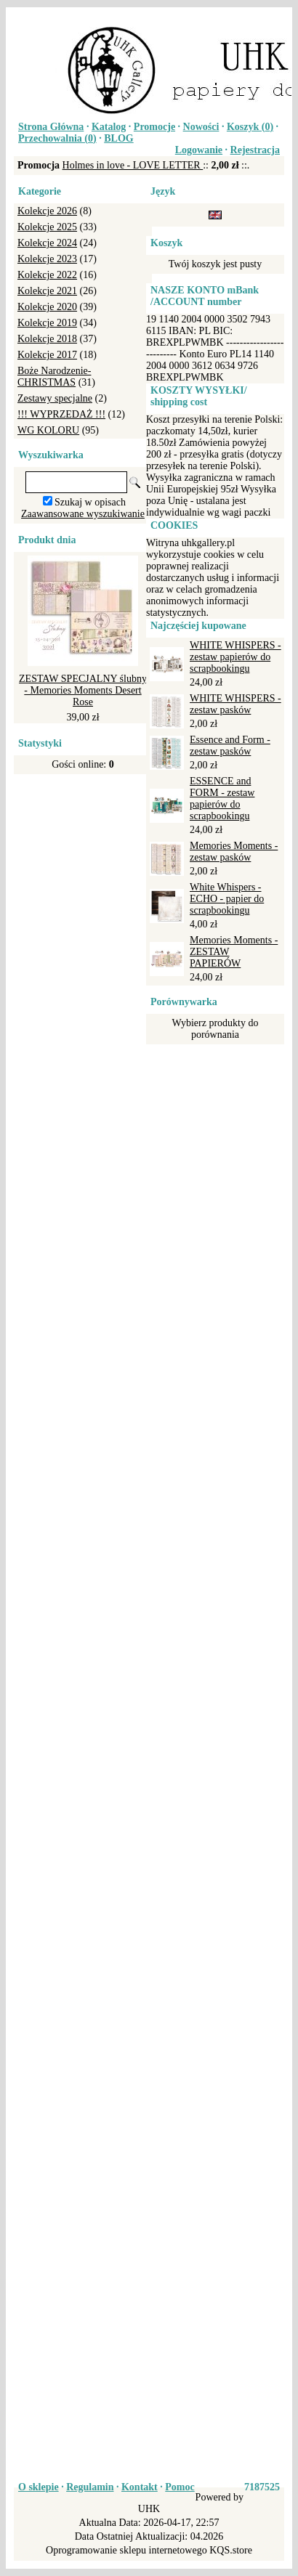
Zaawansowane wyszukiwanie (83, 513)
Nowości (201, 126)
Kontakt (139, 2487)
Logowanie (198, 150)
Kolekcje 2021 (47, 290)
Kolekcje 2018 (47, 338)
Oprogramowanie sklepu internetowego (126, 2550)
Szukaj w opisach (90, 502)
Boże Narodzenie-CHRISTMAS (54, 376)
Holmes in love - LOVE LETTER (133, 165)
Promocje (154, 126)
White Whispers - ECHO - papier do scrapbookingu (227, 899)
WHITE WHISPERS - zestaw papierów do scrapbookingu (235, 657)
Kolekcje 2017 (47, 354)
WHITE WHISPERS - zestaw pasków (235, 704)
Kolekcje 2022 (47, 274)
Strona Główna (51, 126)
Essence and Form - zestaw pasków (230, 745)
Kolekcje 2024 (47, 242)
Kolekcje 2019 (47, 322)
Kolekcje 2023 (47, 258)
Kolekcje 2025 (47, 227)
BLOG (118, 138)
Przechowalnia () (57, 138)
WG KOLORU (48, 430)
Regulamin (89, 2487)
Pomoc (179, 2487)
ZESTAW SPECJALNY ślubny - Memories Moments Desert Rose (83, 690)
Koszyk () (250, 126)
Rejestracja (255, 150)
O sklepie (38, 2487)
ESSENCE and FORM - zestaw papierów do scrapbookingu (222, 798)
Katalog (109, 126)
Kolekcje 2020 (47, 306)
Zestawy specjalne (54, 398)
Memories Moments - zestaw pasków (234, 851)
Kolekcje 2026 (47, 211)
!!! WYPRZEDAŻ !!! (61, 414)
